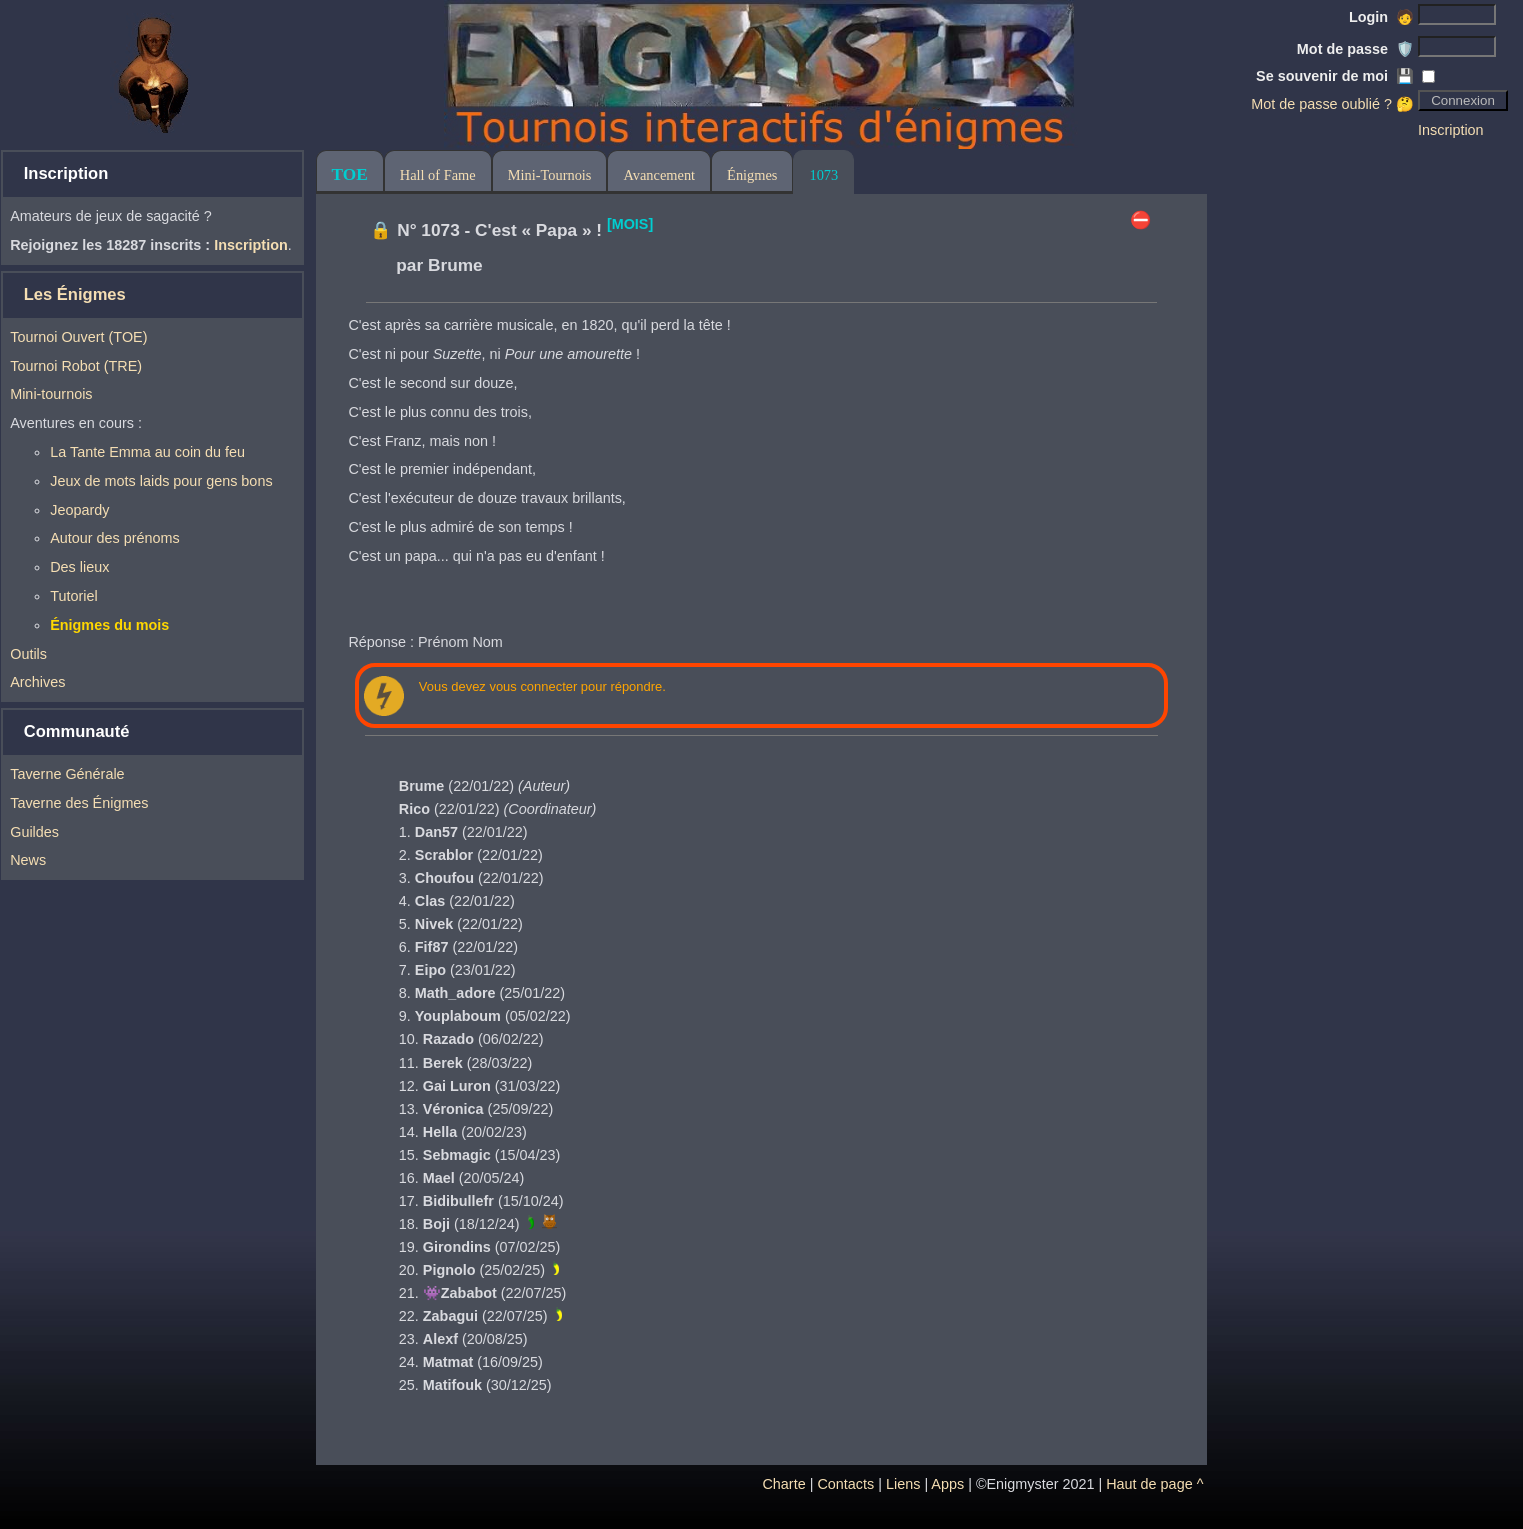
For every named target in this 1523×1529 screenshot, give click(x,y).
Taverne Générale (67, 774)
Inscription (1451, 130)
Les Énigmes (75, 294)
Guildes (34, 832)
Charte (783, 1484)
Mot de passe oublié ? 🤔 (1332, 104)
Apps (947, 1484)
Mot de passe (1355, 49)
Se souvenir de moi (1335, 76)
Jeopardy (79, 510)
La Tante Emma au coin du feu (147, 452)
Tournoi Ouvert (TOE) (78, 337)
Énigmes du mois (109, 625)
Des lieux (79, 567)
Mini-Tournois (550, 175)
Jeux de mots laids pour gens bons (161, 481)
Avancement (659, 175)
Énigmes (752, 175)
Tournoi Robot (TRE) (76, 366)
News (28, 860)
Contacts (845, 1484)
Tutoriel (73, 596)
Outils (28, 654)
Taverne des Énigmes (79, 803)
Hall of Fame (438, 175)
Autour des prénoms (115, 538)
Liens (903, 1484)
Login (1381, 17)
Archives (37, 682)
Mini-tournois (51, 394)
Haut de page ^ (1154, 1484)
